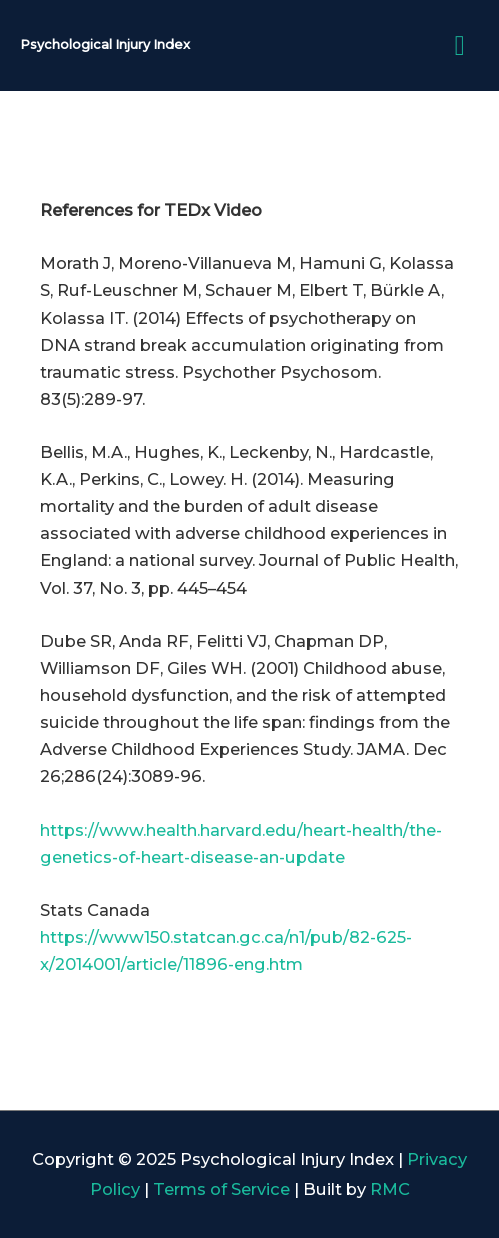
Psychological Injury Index (105, 44)
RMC (390, 1189)
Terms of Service (221, 1189)
